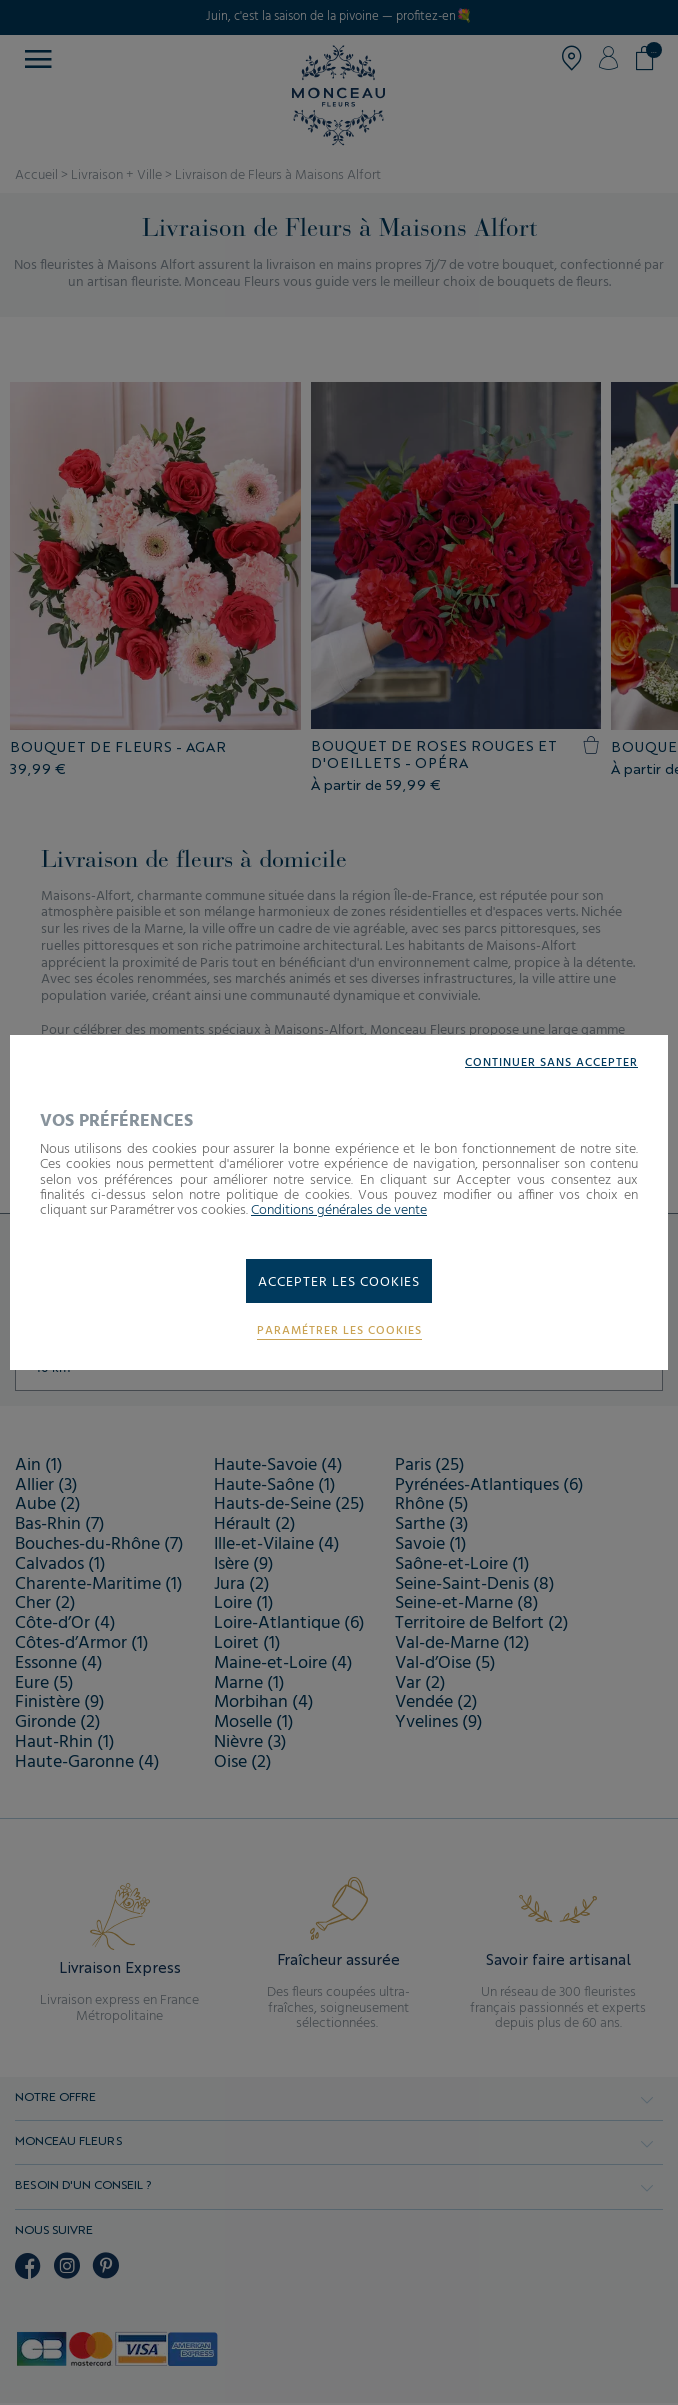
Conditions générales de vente (339, 1210)
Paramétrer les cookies (339, 1331)
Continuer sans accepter (551, 1063)
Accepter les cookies (339, 1282)
